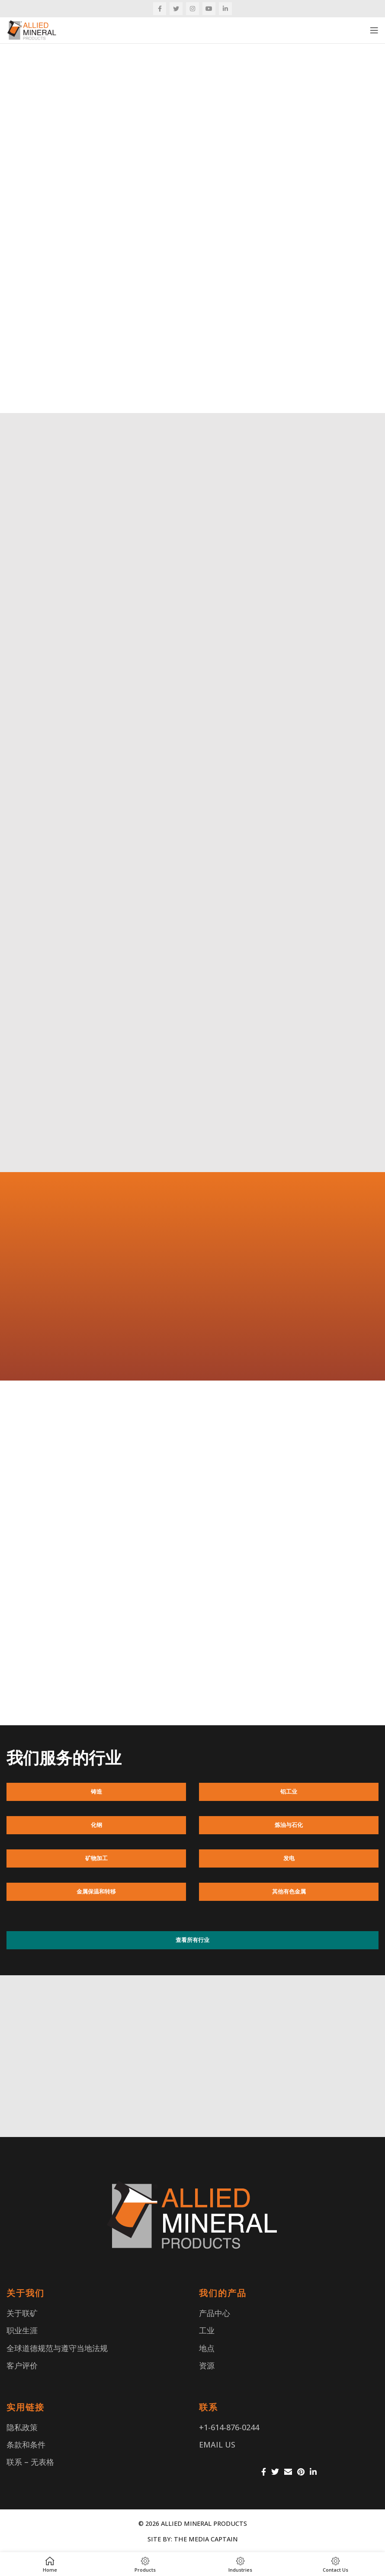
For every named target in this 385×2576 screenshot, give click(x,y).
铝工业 (288, 1791)
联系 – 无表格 (30, 2462)
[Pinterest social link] (301, 2471)
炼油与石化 (289, 1825)
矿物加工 (96, 1858)
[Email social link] (288, 2471)
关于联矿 (22, 2313)
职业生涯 (22, 2330)
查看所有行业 (192, 1940)
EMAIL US (217, 2444)
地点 (207, 2348)
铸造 (96, 1791)
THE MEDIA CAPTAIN (205, 2539)
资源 (207, 2365)
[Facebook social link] (159, 8)
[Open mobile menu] (374, 30)
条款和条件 (25, 2444)
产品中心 (214, 2313)
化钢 (96, 1825)
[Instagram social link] (192, 8)
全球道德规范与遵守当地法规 (57, 2348)
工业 (207, 2330)
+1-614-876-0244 (229, 2427)
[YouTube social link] (208, 8)
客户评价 (22, 2365)
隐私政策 (22, 2427)
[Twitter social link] (176, 8)
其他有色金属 (289, 1891)
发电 (289, 1858)
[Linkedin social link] (225, 8)
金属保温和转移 (96, 1891)
